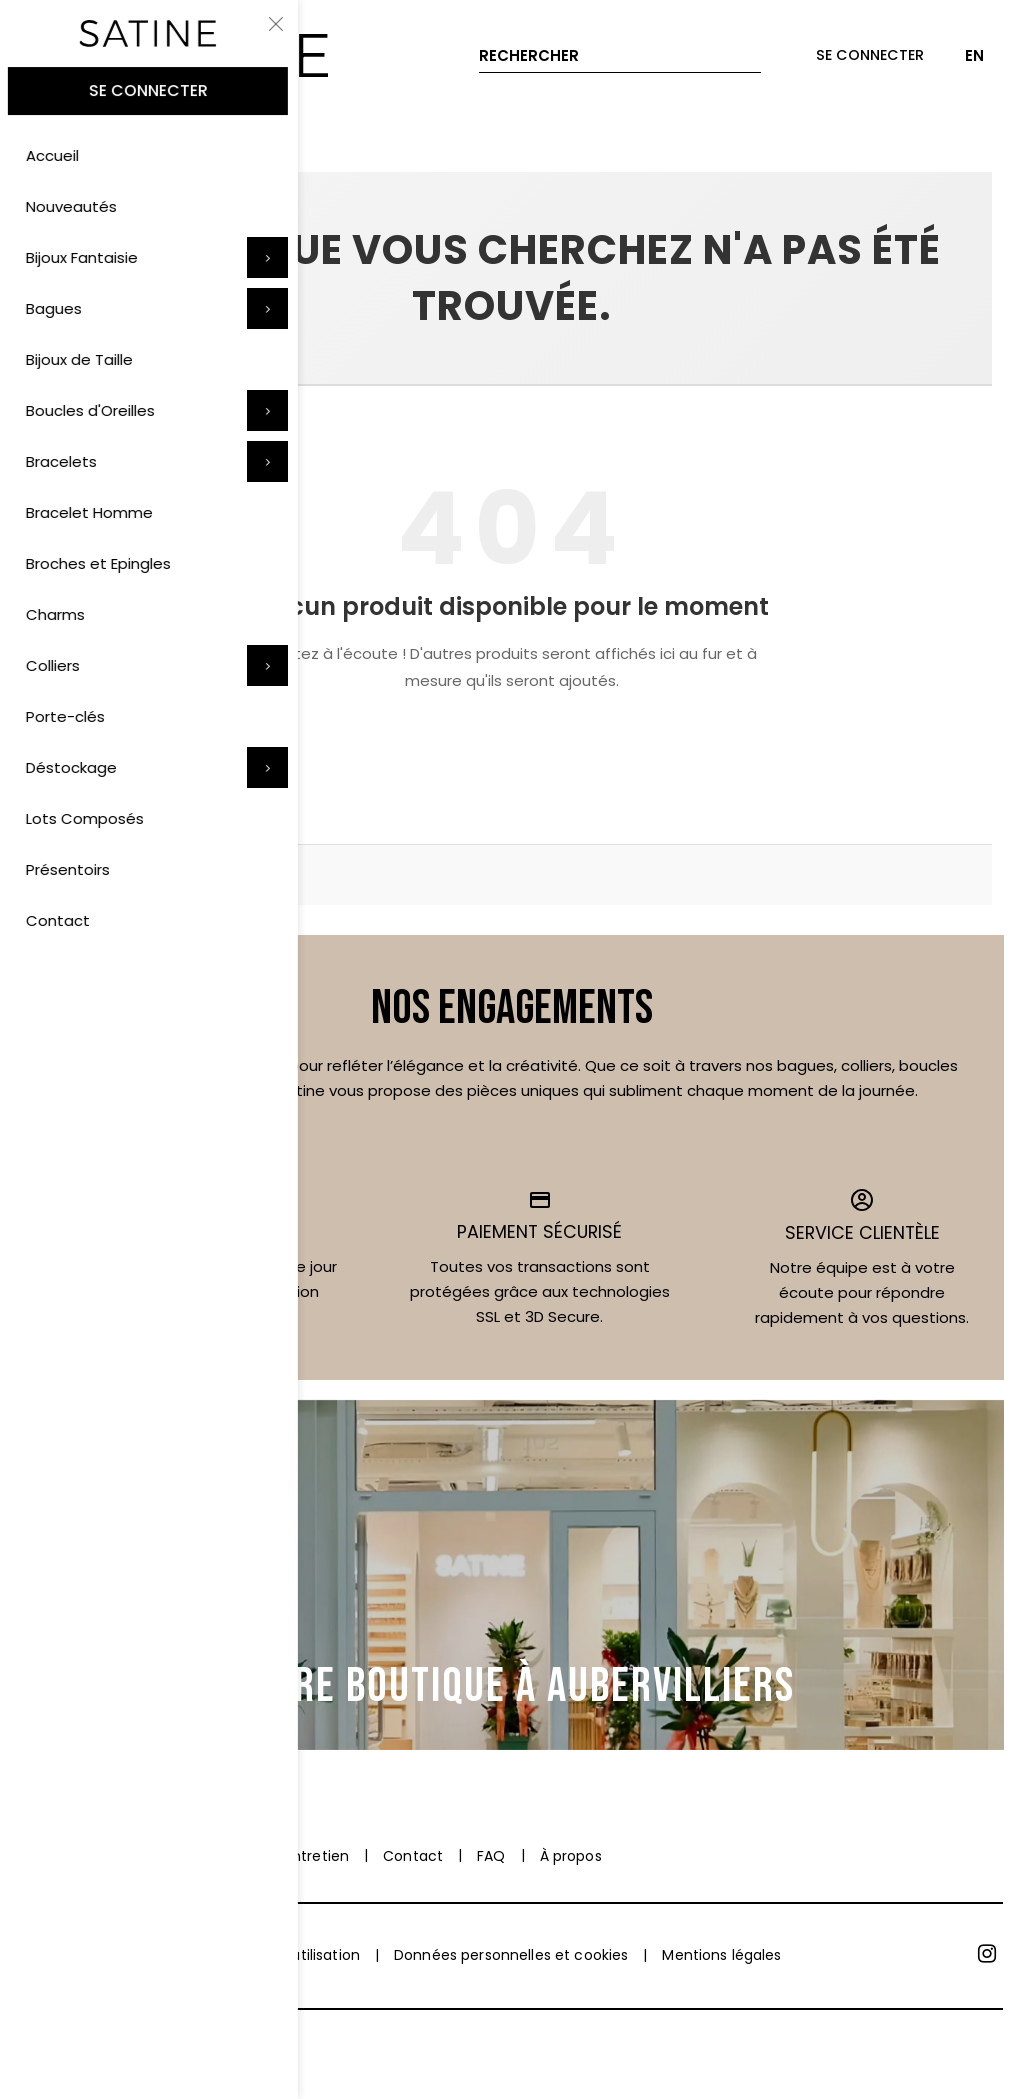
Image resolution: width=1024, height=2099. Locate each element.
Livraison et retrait (187, 1856)
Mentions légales (721, 1955)
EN (974, 55)
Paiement (54, 1856)
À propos (571, 1856)
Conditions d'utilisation (279, 1955)
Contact (413, 1856)
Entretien (317, 1856)
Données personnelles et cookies (511, 1955)
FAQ (491, 1856)
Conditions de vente (92, 1955)
